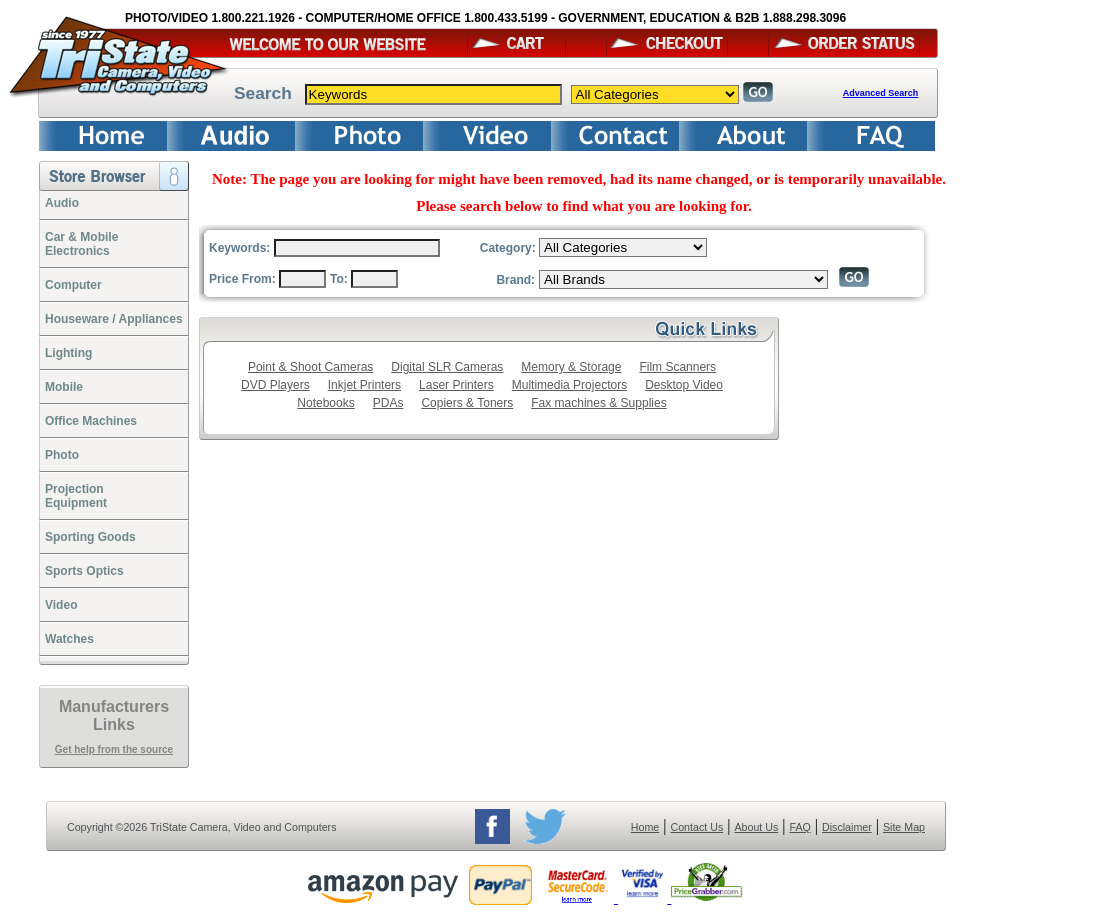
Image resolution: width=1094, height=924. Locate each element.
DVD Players (275, 385)
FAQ (799, 827)
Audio (62, 203)
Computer (73, 285)
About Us (756, 827)
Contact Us (697, 827)
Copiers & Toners (467, 403)
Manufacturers (114, 706)
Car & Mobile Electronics (81, 244)
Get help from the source (114, 749)
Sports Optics (84, 571)
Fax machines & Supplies (598, 403)
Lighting (68, 353)
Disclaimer (847, 827)
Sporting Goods (90, 537)
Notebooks (325, 403)
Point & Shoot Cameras (310, 367)
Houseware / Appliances (114, 319)
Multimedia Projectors (569, 385)
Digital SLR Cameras (447, 367)
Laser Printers (456, 385)
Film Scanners (677, 367)
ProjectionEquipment (76, 496)
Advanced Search (881, 93)
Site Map (904, 827)
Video (61, 605)
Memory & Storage (571, 367)
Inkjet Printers (364, 385)
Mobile (64, 387)
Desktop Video (684, 385)
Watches (69, 639)
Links (114, 724)
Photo (62, 455)
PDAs (388, 403)
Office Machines (91, 421)
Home (645, 827)
